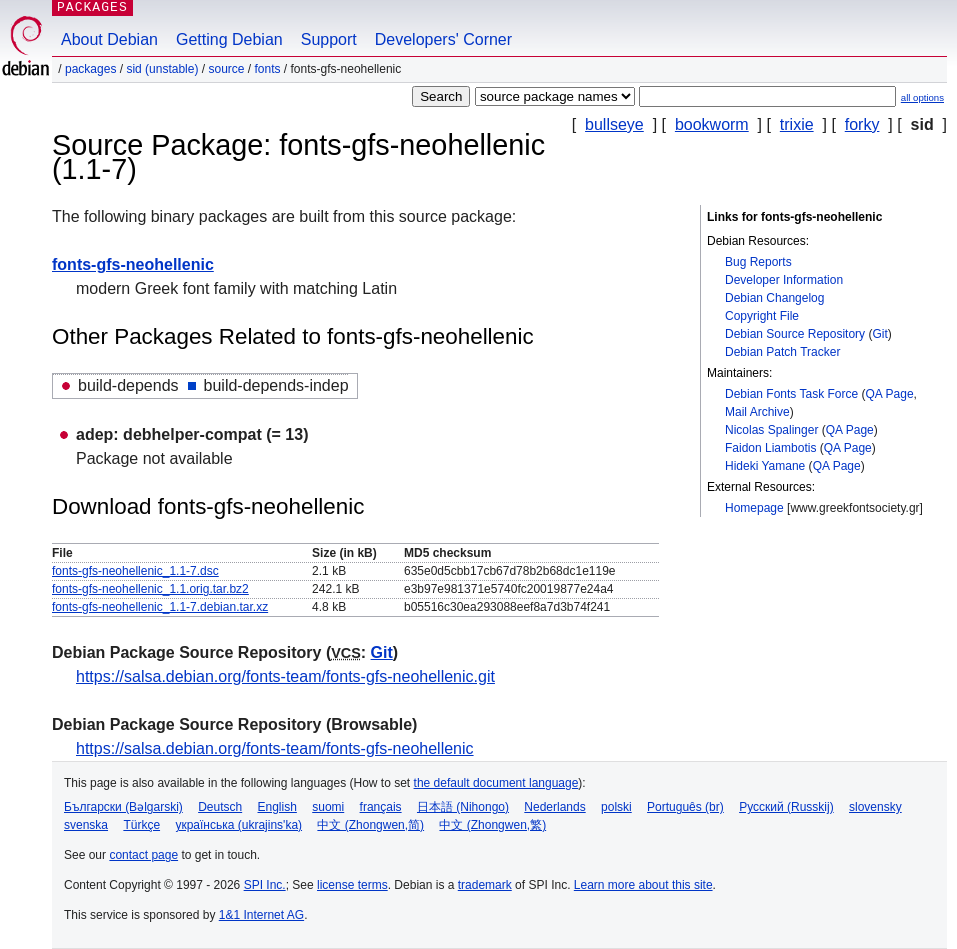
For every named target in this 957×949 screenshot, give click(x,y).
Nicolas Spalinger (771, 430)
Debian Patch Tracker (782, 352)
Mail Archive (757, 412)
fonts (268, 69)
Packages (90, 69)
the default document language (496, 783)
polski (616, 807)
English (277, 807)
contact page (143, 855)
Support (329, 39)
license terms (352, 885)
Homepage (754, 508)
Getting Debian (229, 39)
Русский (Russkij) (786, 807)
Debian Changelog (774, 298)
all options (922, 97)
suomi (328, 807)
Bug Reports (758, 262)
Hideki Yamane (765, 466)
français (381, 807)
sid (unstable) (162, 69)
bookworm (712, 124)
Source (226, 69)
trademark (485, 885)
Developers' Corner (443, 39)
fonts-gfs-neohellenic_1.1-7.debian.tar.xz (160, 607)
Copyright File (762, 316)
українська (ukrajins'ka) (238, 825)
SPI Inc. (265, 885)
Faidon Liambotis (770, 448)
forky (862, 124)
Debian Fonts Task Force (791, 394)
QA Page (890, 394)
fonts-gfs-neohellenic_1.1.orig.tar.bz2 (150, 589)
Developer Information (784, 280)
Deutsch (220, 807)
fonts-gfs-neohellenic (133, 264)
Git (879, 334)
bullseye (614, 124)
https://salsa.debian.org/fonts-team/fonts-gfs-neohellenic (275, 748)
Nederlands (554, 807)
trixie (797, 124)
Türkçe (141, 825)
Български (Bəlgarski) (123, 807)
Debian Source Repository (795, 334)
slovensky (875, 807)
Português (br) (685, 807)
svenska (86, 825)
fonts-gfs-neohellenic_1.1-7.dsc (135, 571)
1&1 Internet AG (261, 915)
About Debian (109, 39)
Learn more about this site (643, 885)
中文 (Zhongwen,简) (370, 825)
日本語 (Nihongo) (463, 807)
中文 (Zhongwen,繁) (492, 825)
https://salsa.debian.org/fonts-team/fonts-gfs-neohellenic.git (285, 676)
